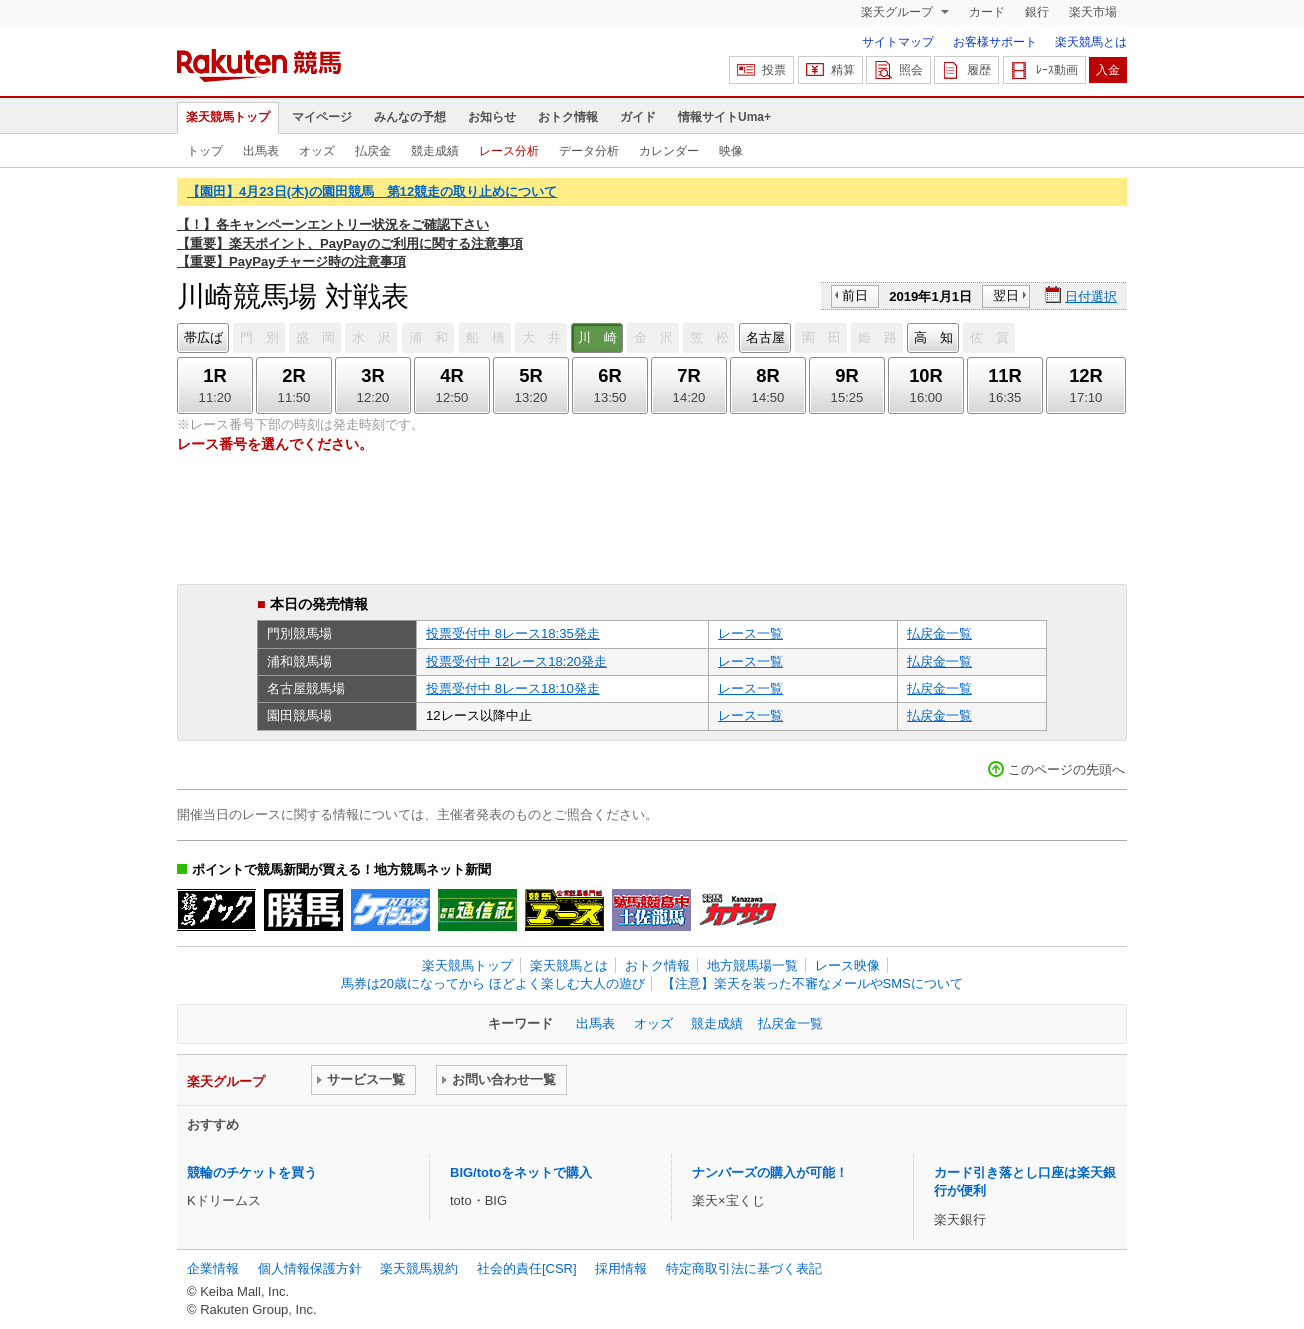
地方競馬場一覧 (752, 965)
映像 (731, 151)
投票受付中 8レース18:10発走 (513, 688)
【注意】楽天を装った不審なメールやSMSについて (812, 983)
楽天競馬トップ (228, 117)
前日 (855, 295)
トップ (205, 151)
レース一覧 (750, 633)
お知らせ (492, 117)
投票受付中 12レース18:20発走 (516, 661)
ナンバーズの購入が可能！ (770, 1172)
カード (987, 12)
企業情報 (213, 1268)
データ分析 (589, 151)
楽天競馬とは (1091, 42)
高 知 (933, 337)
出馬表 (261, 151)
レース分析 (509, 151)
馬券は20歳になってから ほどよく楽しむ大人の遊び (493, 983)
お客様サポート (995, 42)
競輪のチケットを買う (252, 1172)
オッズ (317, 151)
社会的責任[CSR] (527, 1268)
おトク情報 (568, 117)
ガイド (638, 117)
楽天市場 (1093, 12)
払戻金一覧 (939, 633)
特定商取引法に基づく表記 (744, 1268)
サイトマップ (898, 42)
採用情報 (621, 1268)
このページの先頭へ (1066, 769)
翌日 (1006, 295)
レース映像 (847, 965)
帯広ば (203, 337)
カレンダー (669, 151)
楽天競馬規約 (419, 1268)
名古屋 (765, 337)
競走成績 (435, 151)
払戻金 (373, 151)
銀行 (1037, 12)
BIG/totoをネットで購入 (521, 1172)
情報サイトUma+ (724, 117)
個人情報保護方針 (310, 1268)
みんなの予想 (410, 117)
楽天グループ (898, 12)
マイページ (322, 117)
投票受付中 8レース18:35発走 (513, 633)
